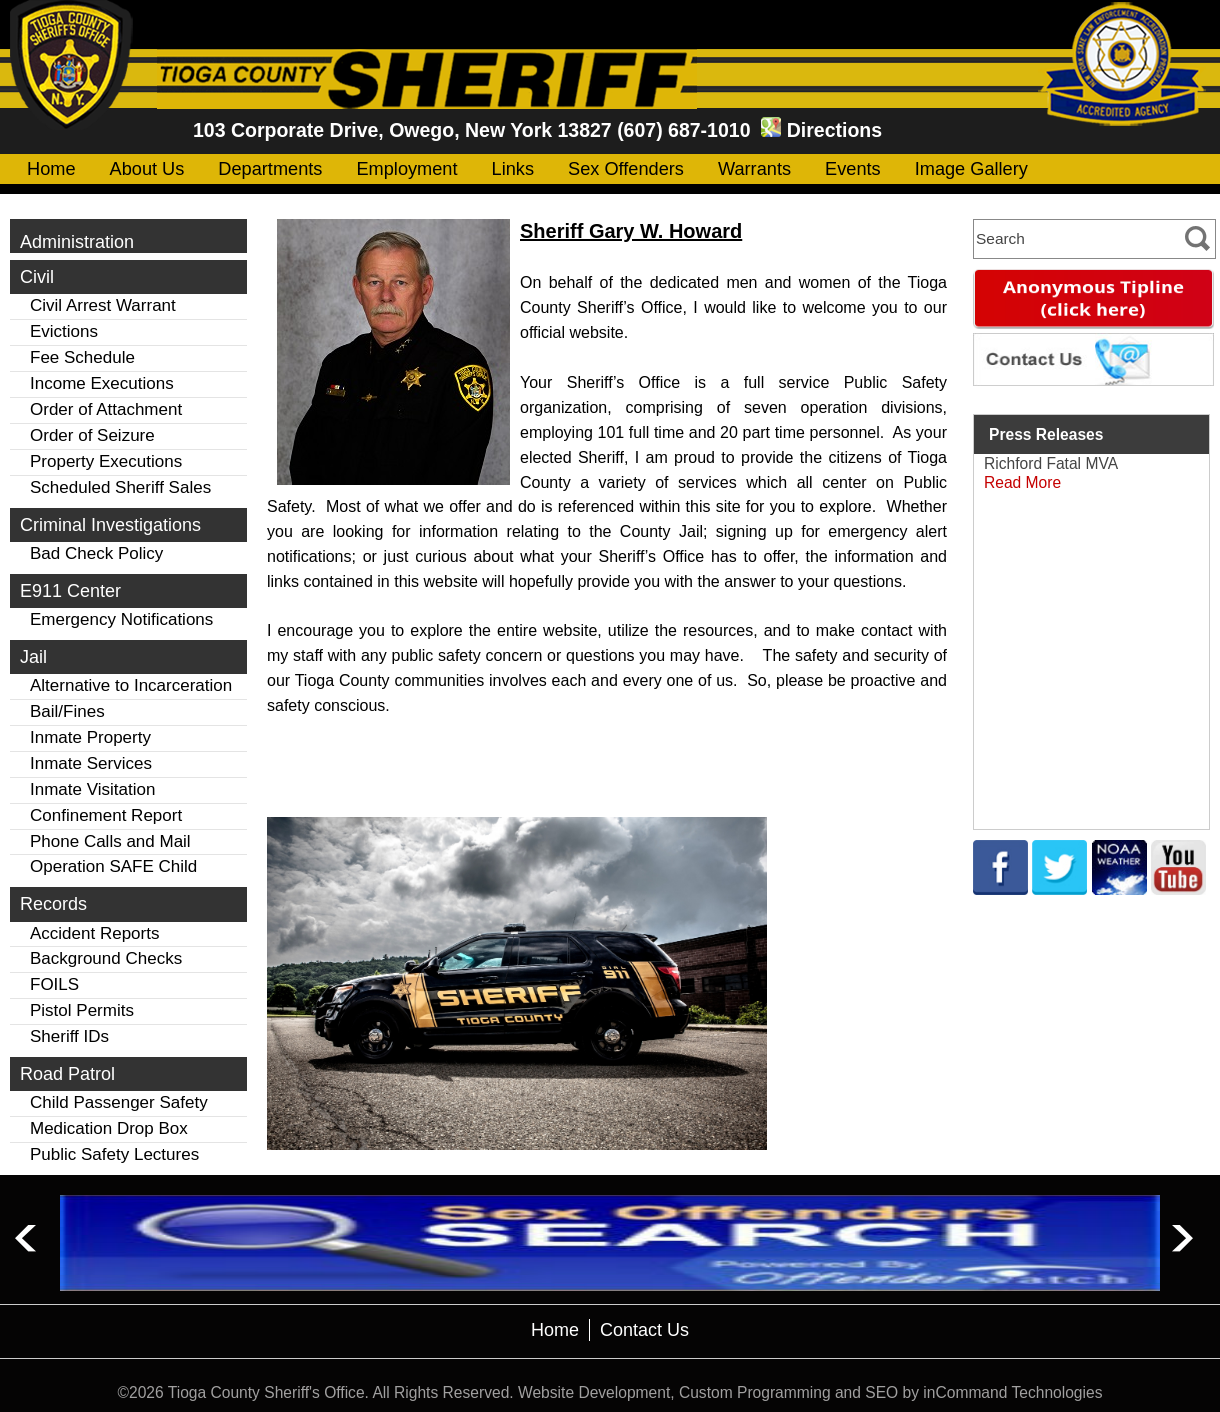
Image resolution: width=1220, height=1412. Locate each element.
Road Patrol (67, 1074)
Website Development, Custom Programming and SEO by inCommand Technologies (810, 1392)
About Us (147, 169)
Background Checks (106, 958)
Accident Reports (94, 933)
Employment (406, 169)
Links (513, 169)
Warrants (754, 169)
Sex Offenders (626, 169)
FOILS (54, 984)
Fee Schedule (82, 357)
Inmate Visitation (92, 789)
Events (853, 169)
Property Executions (106, 461)
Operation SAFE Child (113, 866)
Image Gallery (971, 169)
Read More (1022, 482)
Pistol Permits (82, 1010)
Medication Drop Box (109, 1128)
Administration (77, 242)
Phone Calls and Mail (110, 841)
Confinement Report (106, 815)
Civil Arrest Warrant (103, 305)
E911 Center (70, 591)
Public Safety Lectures (114, 1154)
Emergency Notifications (121, 619)
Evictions (64, 331)
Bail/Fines (67, 711)
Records (53, 904)
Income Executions (102, 383)
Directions (834, 130)
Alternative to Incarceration (131, 685)
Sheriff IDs (69, 1036)
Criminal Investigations (110, 525)
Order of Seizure (92, 435)
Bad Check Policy (96, 553)
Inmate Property (90, 737)
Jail (33, 657)
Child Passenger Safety (119, 1102)
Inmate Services (91, 763)
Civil (37, 277)
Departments (270, 169)
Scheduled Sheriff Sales (120, 487)
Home (51, 169)
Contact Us (644, 1330)
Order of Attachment (106, 409)
